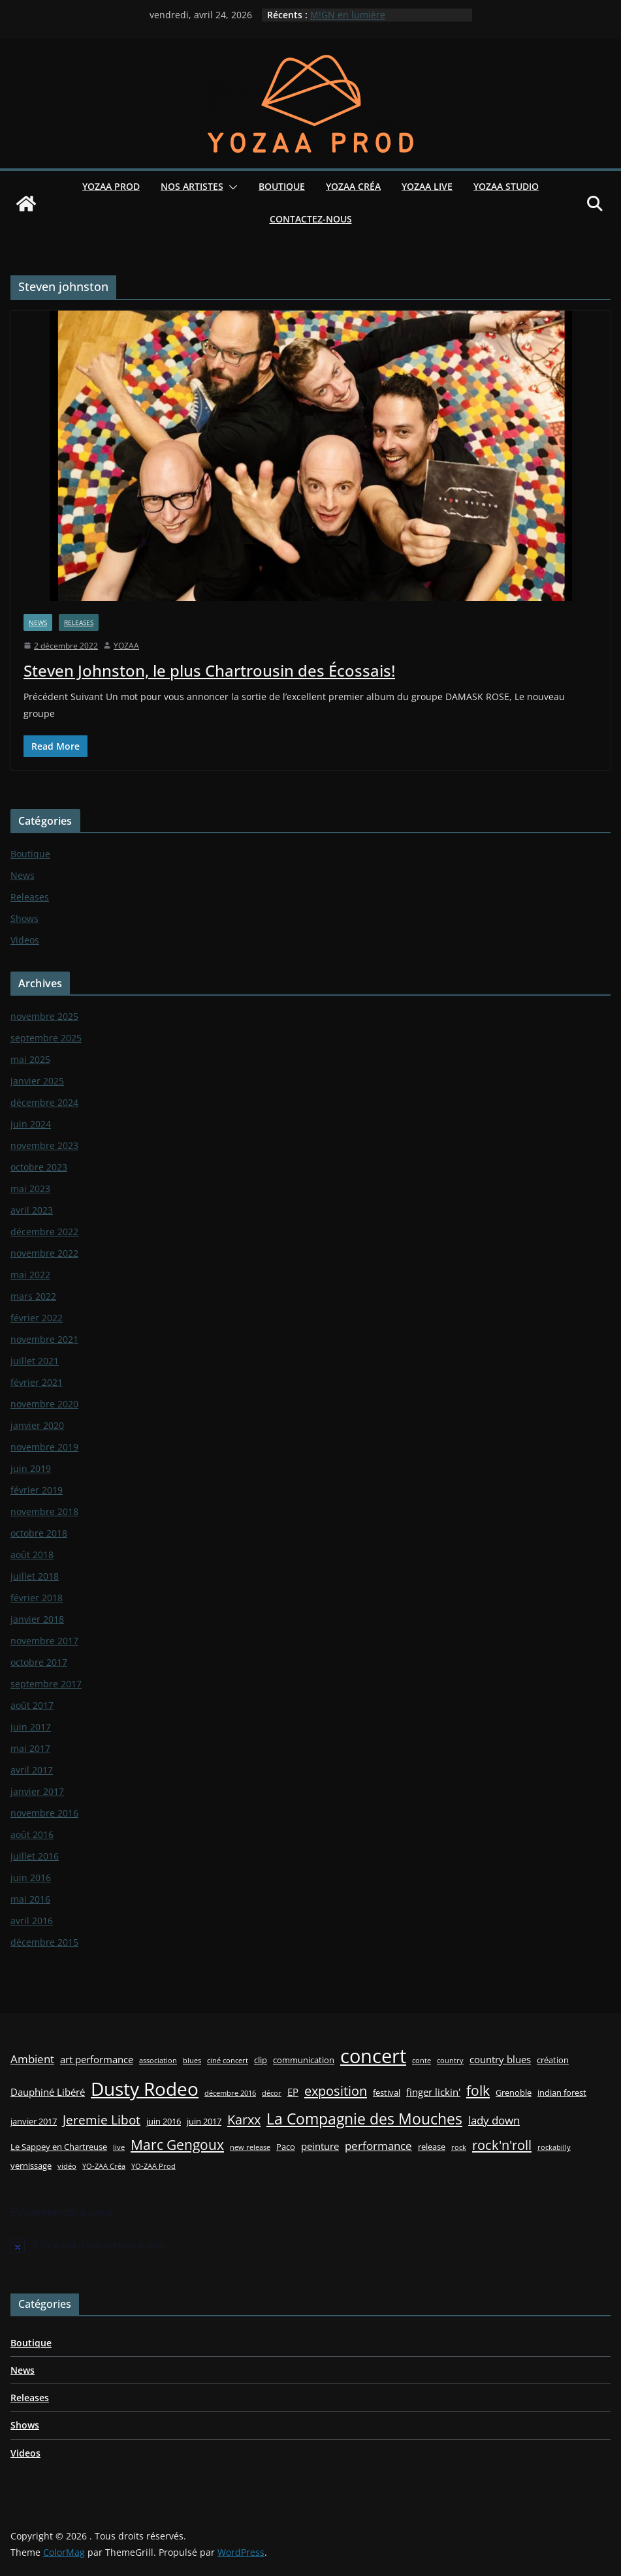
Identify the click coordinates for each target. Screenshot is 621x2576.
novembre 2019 (44, 1447)
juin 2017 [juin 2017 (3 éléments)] (204, 2121)
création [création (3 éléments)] (553, 2060)
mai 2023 (30, 1188)
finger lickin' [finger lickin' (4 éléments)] (433, 2091)
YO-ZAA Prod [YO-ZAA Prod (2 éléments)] (153, 2166)
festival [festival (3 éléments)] (386, 2092)
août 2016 (32, 1834)
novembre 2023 (44, 1145)
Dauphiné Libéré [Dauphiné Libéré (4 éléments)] (47, 2091)
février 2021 (36, 1382)
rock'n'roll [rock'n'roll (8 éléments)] (502, 2145)
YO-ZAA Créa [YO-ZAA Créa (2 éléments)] (103, 2166)
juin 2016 (30, 1877)
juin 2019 (30, 1468)
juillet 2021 (34, 1361)
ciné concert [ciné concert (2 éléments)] (227, 2060)
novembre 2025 (44, 1016)
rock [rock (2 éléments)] (458, 2147)
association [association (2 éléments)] (158, 2060)
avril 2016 (31, 1920)
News (38, 622)
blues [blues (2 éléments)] (192, 2060)
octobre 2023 (38, 1167)
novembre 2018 (44, 1511)
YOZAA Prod (111, 186)
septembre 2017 (46, 1684)
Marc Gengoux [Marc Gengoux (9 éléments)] (177, 2144)
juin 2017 (30, 1727)
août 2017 (32, 1705)
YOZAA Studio (506, 186)
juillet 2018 (34, 1576)
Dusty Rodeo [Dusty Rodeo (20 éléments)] (145, 2088)
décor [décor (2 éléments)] (271, 2093)
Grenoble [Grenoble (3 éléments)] (514, 2092)
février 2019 (36, 1490)
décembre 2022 (44, 1231)
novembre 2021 (44, 1339)
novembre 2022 (44, 1253)
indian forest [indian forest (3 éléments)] (561, 2092)
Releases (78, 622)
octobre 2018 (38, 1533)
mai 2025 (30, 1059)
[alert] (310, 2245)
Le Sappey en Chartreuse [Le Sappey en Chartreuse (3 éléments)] (58, 2147)
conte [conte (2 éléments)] (421, 2060)
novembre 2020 (44, 1404)
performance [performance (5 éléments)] (378, 2145)
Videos (24, 940)
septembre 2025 (46, 1038)
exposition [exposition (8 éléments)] (335, 2090)
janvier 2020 (37, 1425)
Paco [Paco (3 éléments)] (285, 2147)
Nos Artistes (192, 186)
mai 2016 (30, 1899)
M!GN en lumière (347, 14)
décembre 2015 (44, 1942)
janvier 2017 (37, 1791)
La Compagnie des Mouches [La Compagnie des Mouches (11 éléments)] (364, 2119)
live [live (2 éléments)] (119, 2147)
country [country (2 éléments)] (450, 2060)
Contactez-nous (311, 219)
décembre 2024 (44, 1102)
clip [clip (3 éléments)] (260, 2060)
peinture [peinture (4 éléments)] (320, 2146)
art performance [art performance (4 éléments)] (96, 2059)
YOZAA (126, 645)
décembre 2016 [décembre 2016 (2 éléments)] (230, 2093)
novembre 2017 (44, 1640)
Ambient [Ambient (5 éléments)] (32, 2058)
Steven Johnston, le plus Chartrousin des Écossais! (209, 670)
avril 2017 (31, 1770)
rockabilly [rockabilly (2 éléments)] (554, 2147)
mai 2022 (30, 1274)
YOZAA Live (427, 186)
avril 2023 (31, 1210)
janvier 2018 (37, 1619)
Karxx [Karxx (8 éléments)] (244, 2119)
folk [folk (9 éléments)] (478, 2090)
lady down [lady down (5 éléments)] (494, 2120)
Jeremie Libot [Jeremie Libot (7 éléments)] (101, 2119)
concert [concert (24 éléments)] (373, 2056)
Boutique (282, 186)
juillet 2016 (34, 1856)
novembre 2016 (44, 1813)
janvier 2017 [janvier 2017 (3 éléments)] (33, 2121)
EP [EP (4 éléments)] (292, 2091)
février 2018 (36, 1597)
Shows (24, 918)
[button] (230, 187)
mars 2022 (33, 1296)
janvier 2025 (37, 1081)
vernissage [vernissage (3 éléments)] (31, 2165)
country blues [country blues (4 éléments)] (500, 2059)
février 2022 (36, 1317)
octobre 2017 (38, 1662)
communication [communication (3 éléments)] (303, 2060)
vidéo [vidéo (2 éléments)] (66, 2166)
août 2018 (32, 1554)
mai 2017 (30, 1748)
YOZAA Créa (353, 186)
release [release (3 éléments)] (431, 2147)
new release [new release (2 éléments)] (250, 2147)
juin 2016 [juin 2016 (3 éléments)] (163, 2121)
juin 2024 (30, 1124)
